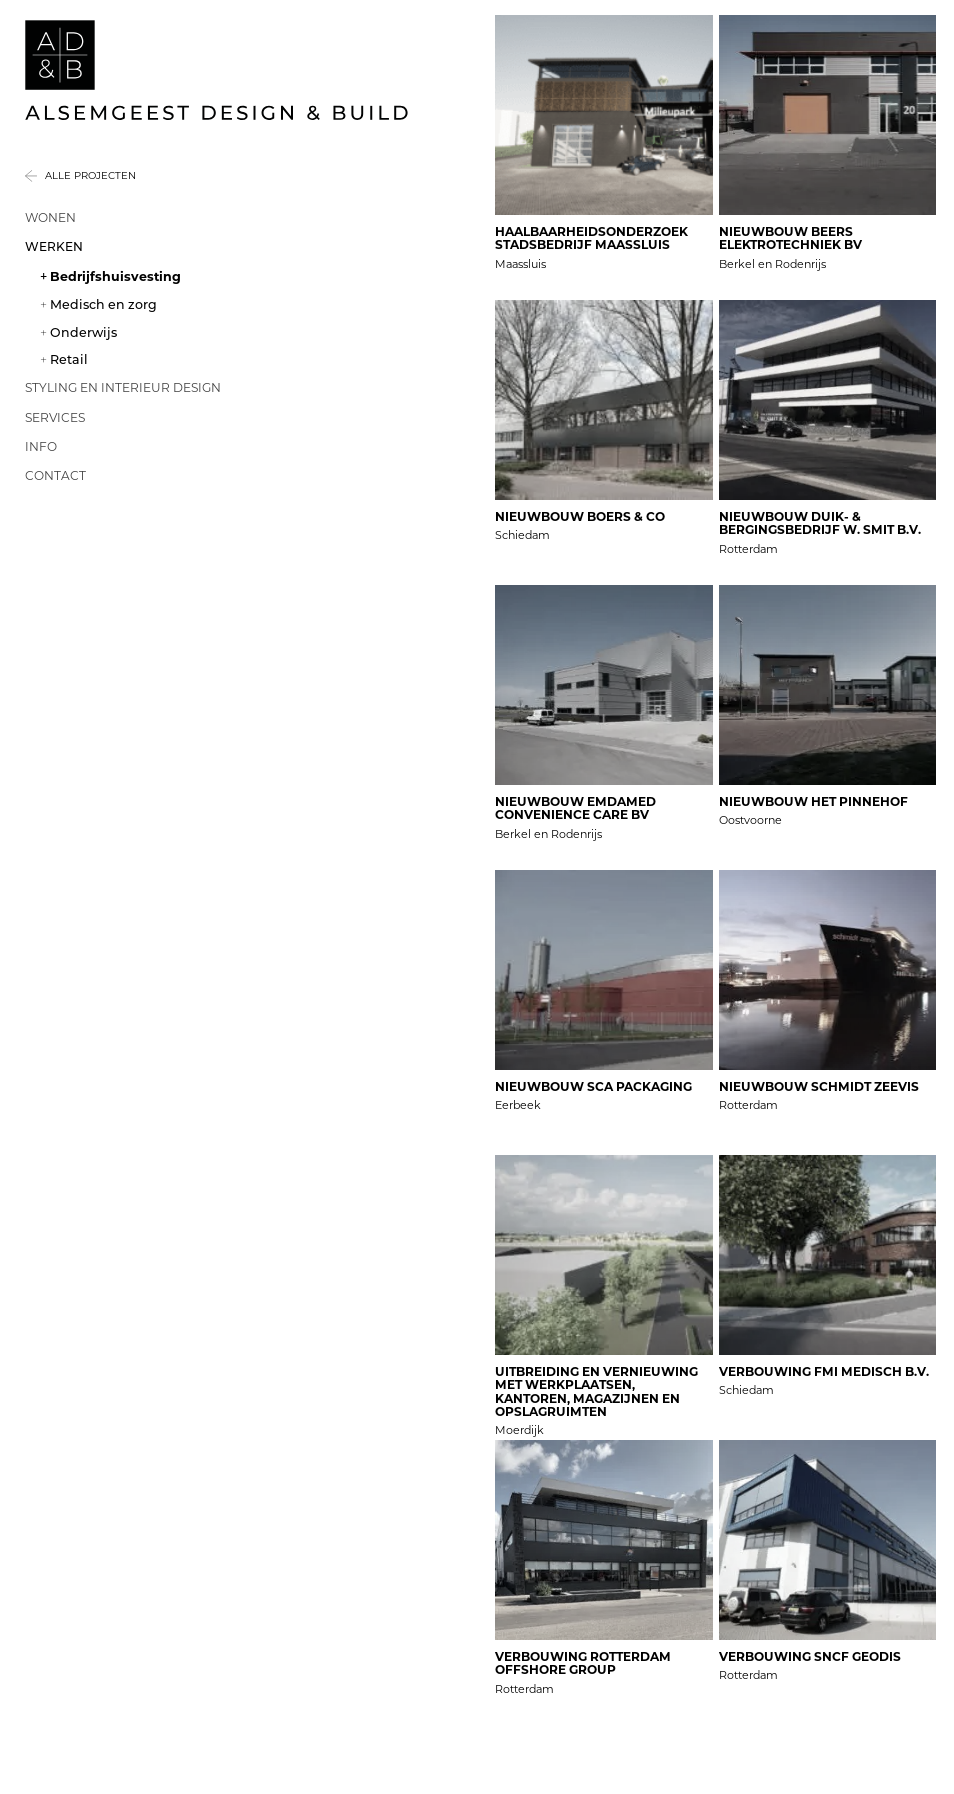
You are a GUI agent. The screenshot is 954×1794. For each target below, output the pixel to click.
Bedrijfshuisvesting (115, 276)
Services (55, 417)
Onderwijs (83, 332)
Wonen (50, 217)
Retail (69, 359)
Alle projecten (90, 175)
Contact (55, 475)
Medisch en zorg (103, 304)
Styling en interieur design (123, 387)
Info (41, 446)
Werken (54, 246)
